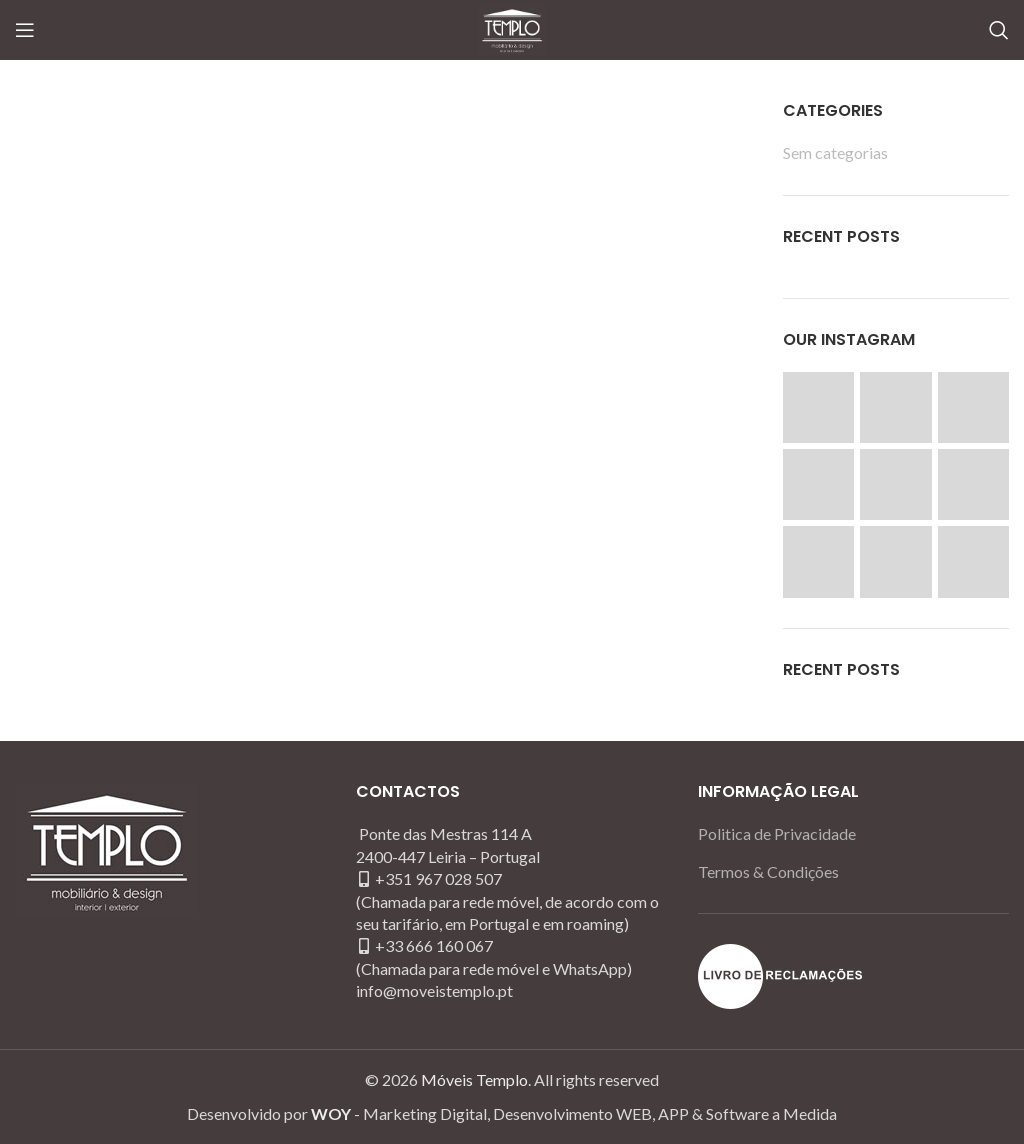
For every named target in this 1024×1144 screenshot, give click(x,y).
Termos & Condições (768, 871)
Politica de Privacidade (777, 833)
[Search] (999, 30)
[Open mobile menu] (25, 30)
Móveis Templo (474, 1079)
